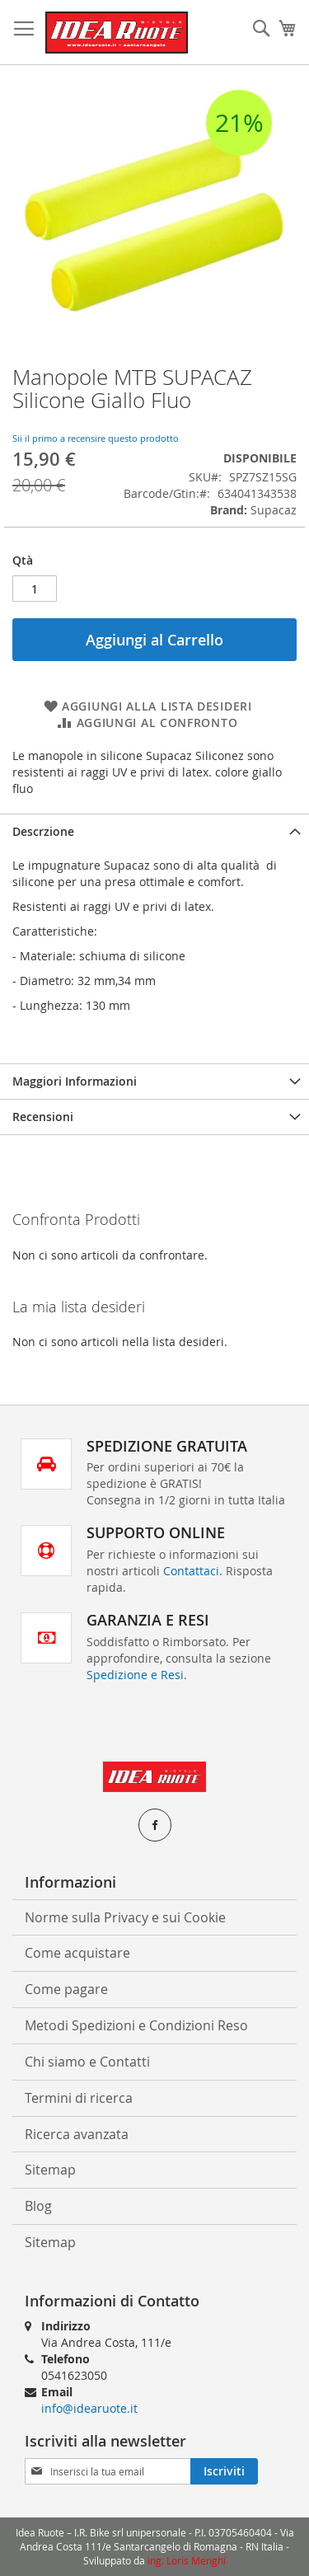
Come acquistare (77, 1953)
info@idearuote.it (89, 2408)
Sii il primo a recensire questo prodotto (95, 438)
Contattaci (191, 1571)
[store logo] (116, 33)
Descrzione (43, 831)
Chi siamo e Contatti (87, 2062)
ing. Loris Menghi (186, 2560)
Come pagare (66, 1989)
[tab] (154, 831)
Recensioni (42, 1116)
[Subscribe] (224, 2471)
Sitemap (50, 2170)
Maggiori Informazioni (74, 1081)
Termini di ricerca (79, 2098)
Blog (38, 2206)
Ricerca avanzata (77, 2134)
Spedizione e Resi (135, 1674)
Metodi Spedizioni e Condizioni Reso (136, 2025)
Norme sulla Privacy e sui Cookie (125, 1917)
